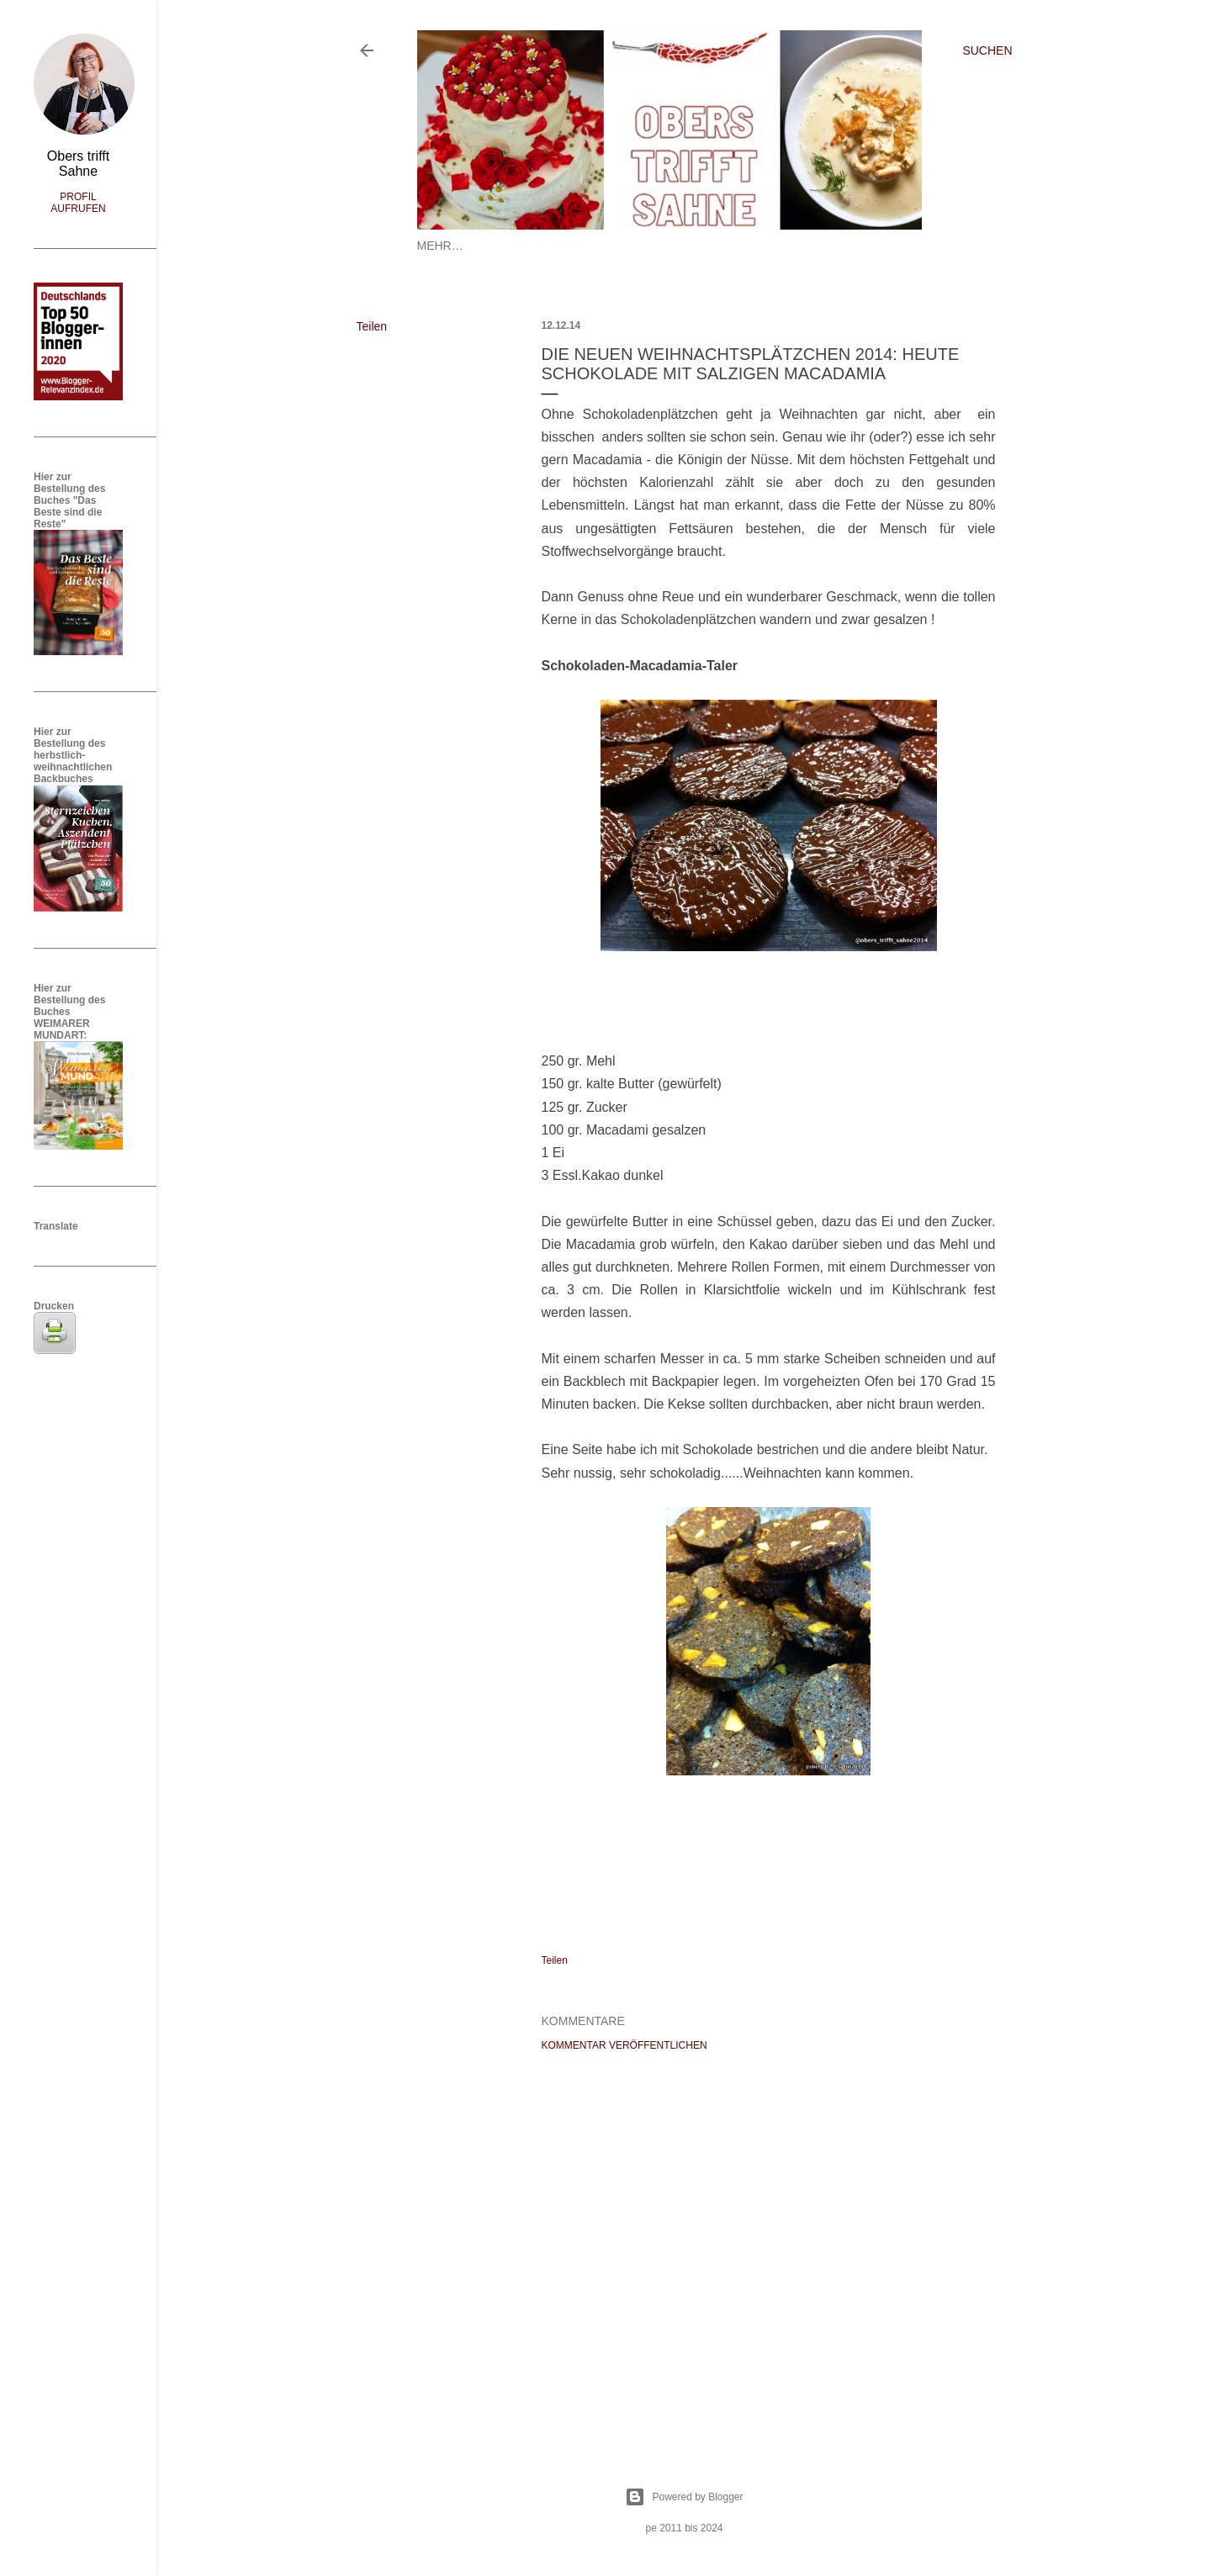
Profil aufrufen (77, 202)
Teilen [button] (372, 326)
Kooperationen (812, 245)
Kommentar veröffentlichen (624, 2045)
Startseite (453, 245)
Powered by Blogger (684, 2497)
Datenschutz (541, 245)
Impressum (630, 245)
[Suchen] (987, 50)
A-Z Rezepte (713, 245)
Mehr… (896, 245)
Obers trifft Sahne (78, 163)
